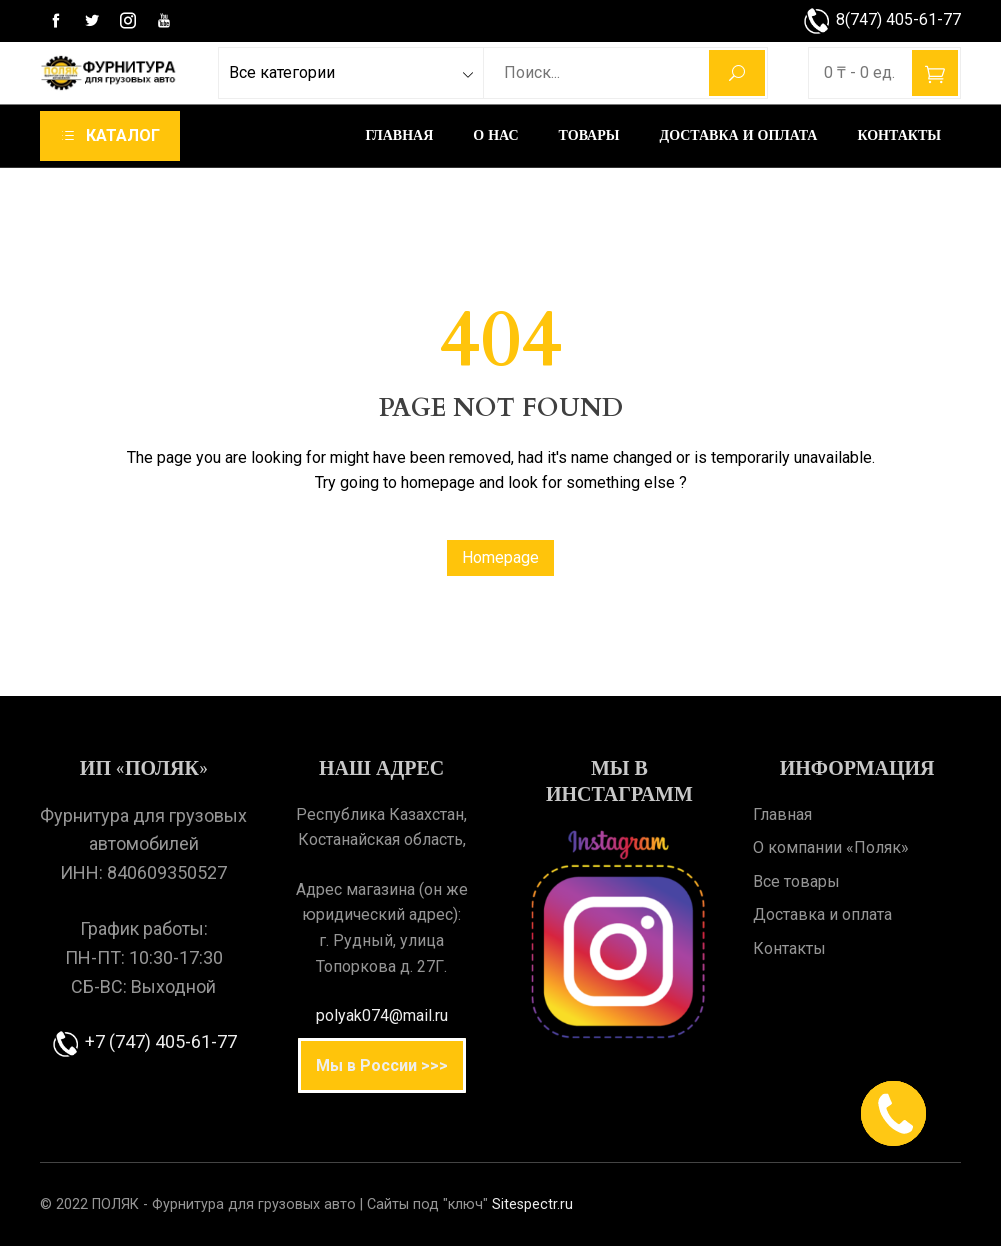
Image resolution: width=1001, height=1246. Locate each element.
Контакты (899, 135)
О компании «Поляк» (831, 847)
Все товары (796, 881)
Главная (400, 135)
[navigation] (110, 136)
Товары (589, 135)
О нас (495, 135)
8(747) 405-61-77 (881, 19)
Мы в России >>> (382, 1065)
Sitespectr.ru (532, 1204)
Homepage (500, 557)
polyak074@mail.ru (382, 1015)
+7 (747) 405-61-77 (144, 1041)
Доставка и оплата (739, 135)
